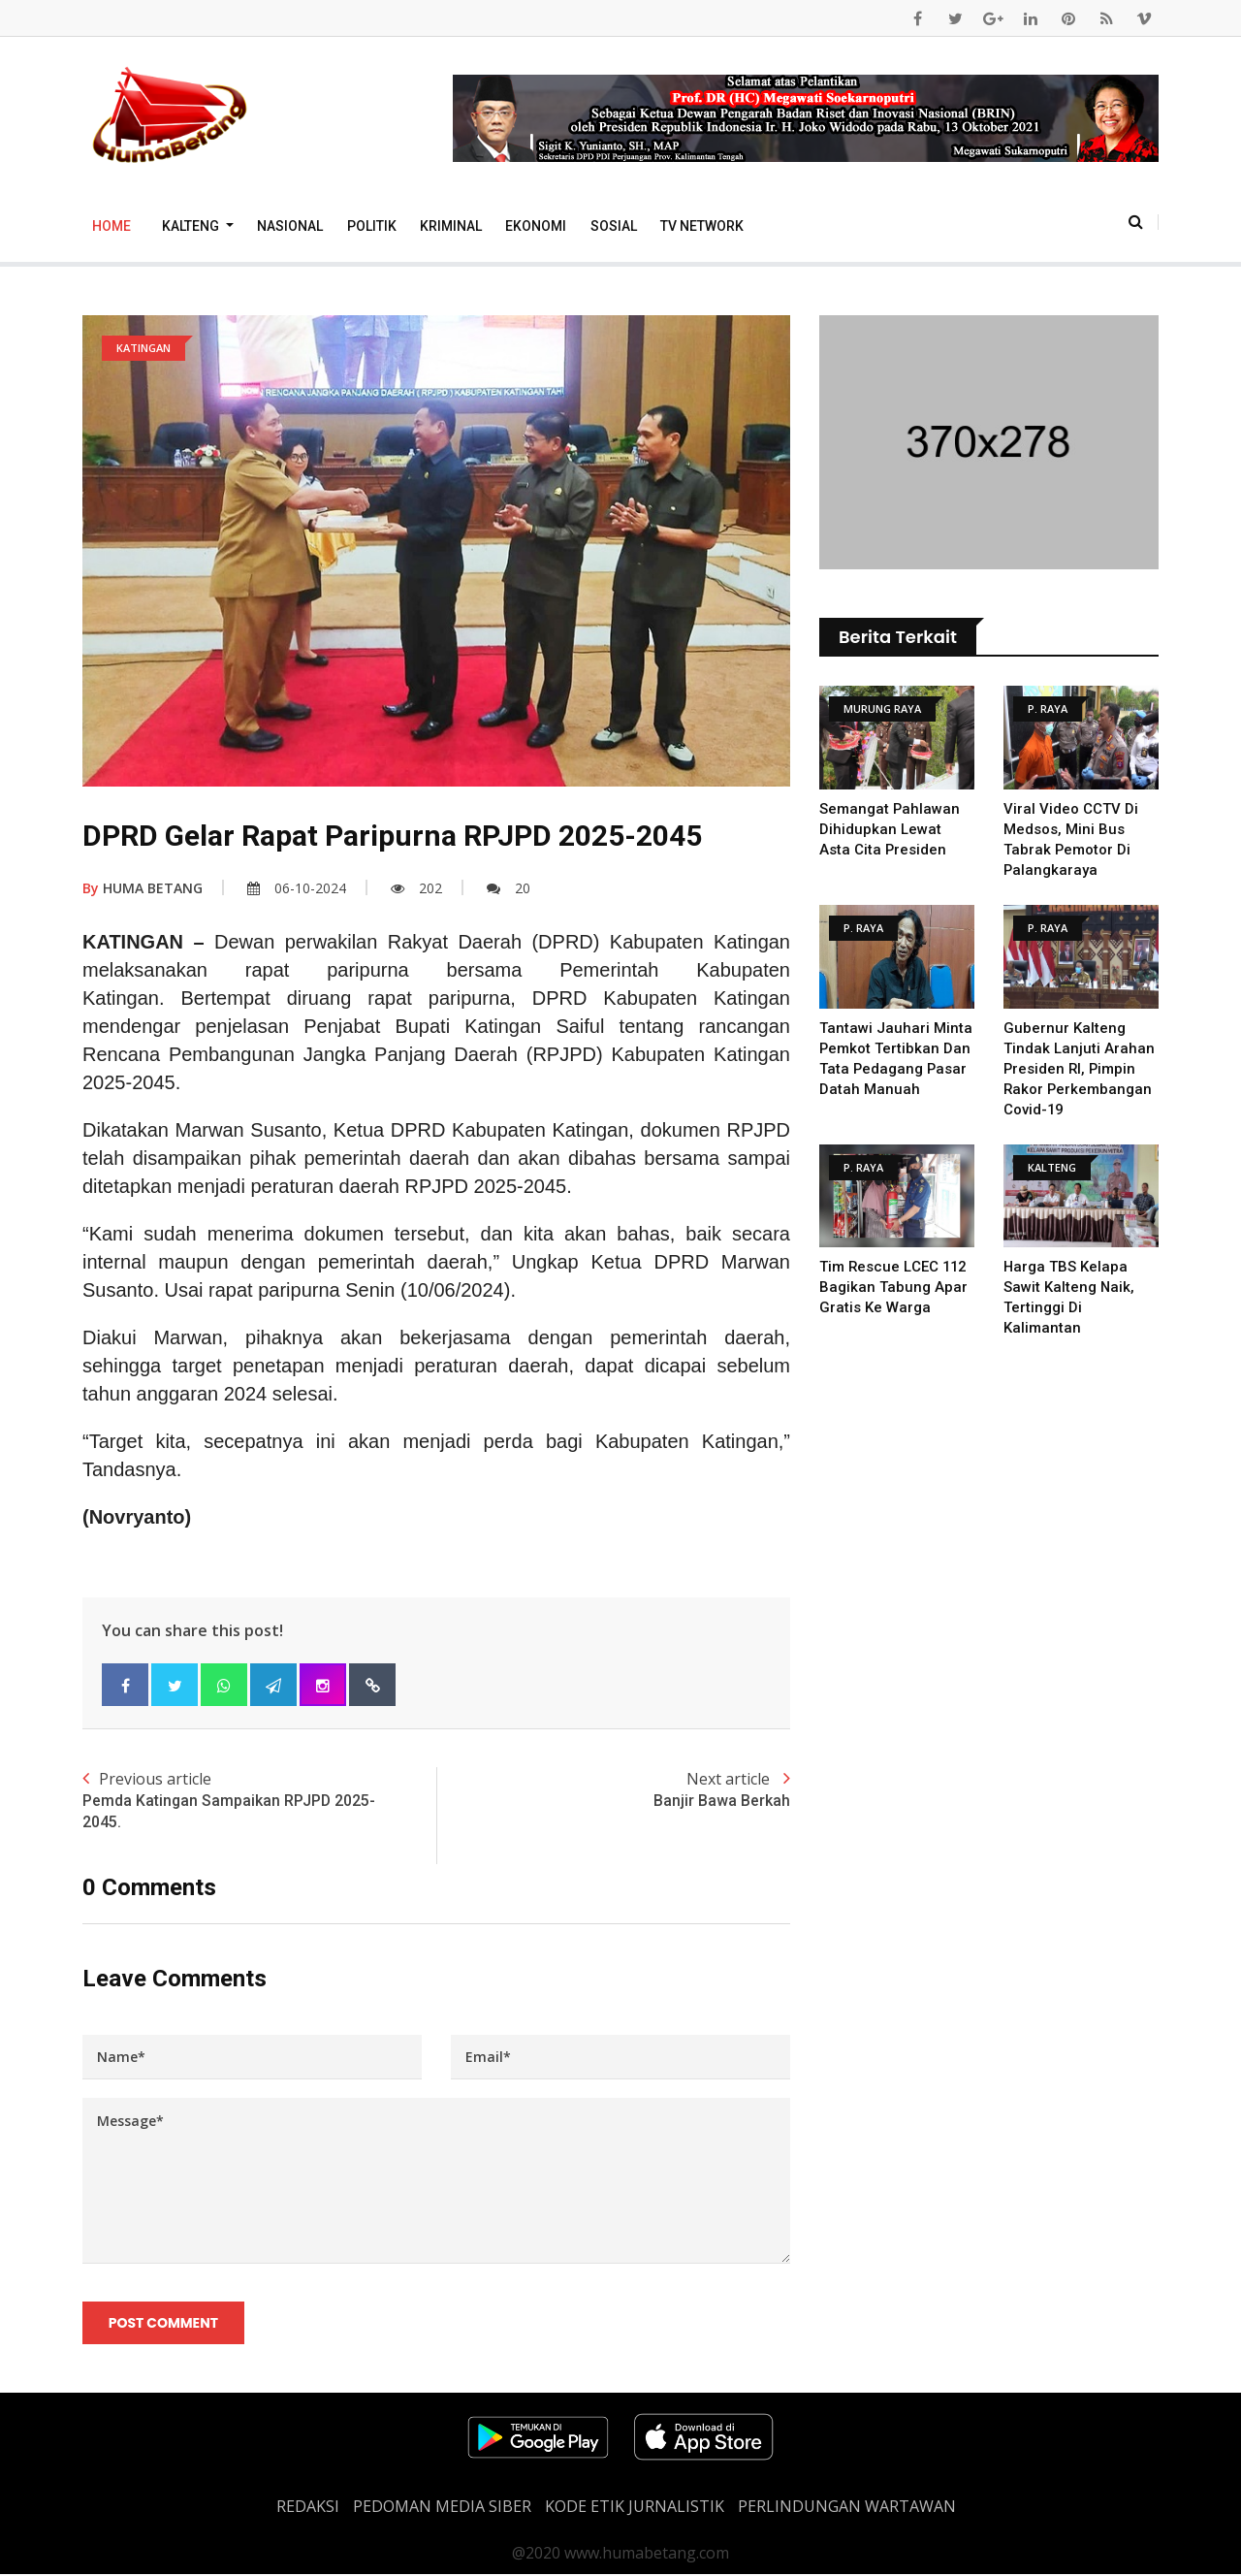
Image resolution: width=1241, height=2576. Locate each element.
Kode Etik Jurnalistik (634, 2508)
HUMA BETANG (142, 888)
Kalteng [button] (192, 226)
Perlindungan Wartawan (847, 2508)
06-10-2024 (296, 888)
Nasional (290, 226)
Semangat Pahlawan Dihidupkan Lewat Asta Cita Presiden (890, 829)
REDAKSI (307, 2508)
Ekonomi (535, 226)
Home (111, 226)
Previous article (259, 1801)
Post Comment (163, 2323)
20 (508, 888)
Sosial (613, 226)
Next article (613, 1790)
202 (416, 888)
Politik (372, 226)
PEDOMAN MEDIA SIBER (442, 2508)
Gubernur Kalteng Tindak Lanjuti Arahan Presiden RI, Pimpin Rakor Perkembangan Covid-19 (1079, 1068)
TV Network (702, 226)
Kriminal (451, 226)
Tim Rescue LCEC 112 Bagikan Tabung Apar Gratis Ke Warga (894, 1287)
